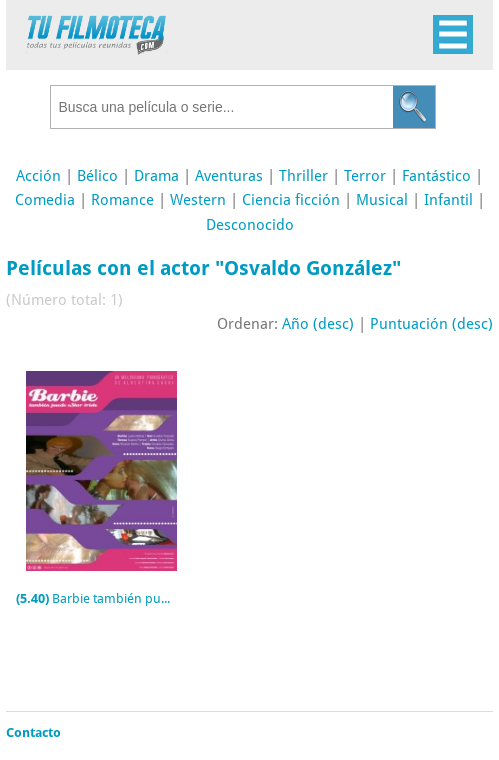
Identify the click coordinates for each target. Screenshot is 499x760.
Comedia (45, 200)
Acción (38, 176)
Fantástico (436, 176)
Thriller (303, 176)
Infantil (448, 200)
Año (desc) (318, 324)
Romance (122, 200)
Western (198, 200)
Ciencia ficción (291, 200)
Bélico (97, 176)
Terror (365, 176)
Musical (382, 200)
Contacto (33, 732)
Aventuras (229, 176)
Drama (156, 176)
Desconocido (250, 225)
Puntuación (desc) (431, 324)
